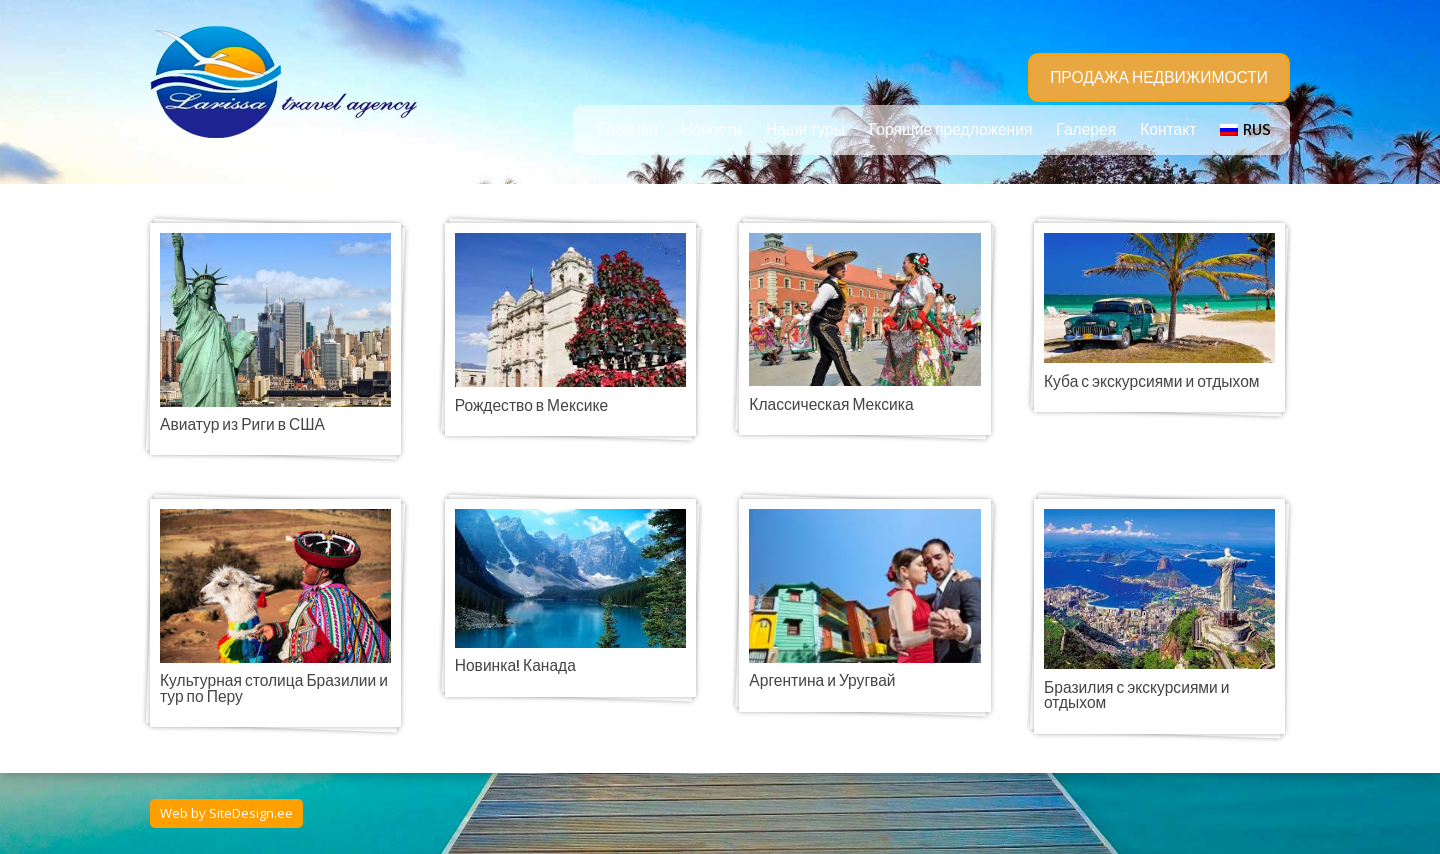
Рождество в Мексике (531, 406)
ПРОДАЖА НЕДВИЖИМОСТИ (1159, 78)
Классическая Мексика (831, 405)
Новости (712, 130)
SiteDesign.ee (251, 813)
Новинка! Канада (515, 666)
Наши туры (805, 130)
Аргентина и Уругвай (822, 681)
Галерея (1086, 130)
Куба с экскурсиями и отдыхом (1152, 382)
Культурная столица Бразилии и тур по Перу (274, 689)
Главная (627, 130)
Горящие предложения (950, 130)
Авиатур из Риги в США (242, 425)
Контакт (1168, 130)
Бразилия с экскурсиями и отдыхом (1136, 696)
